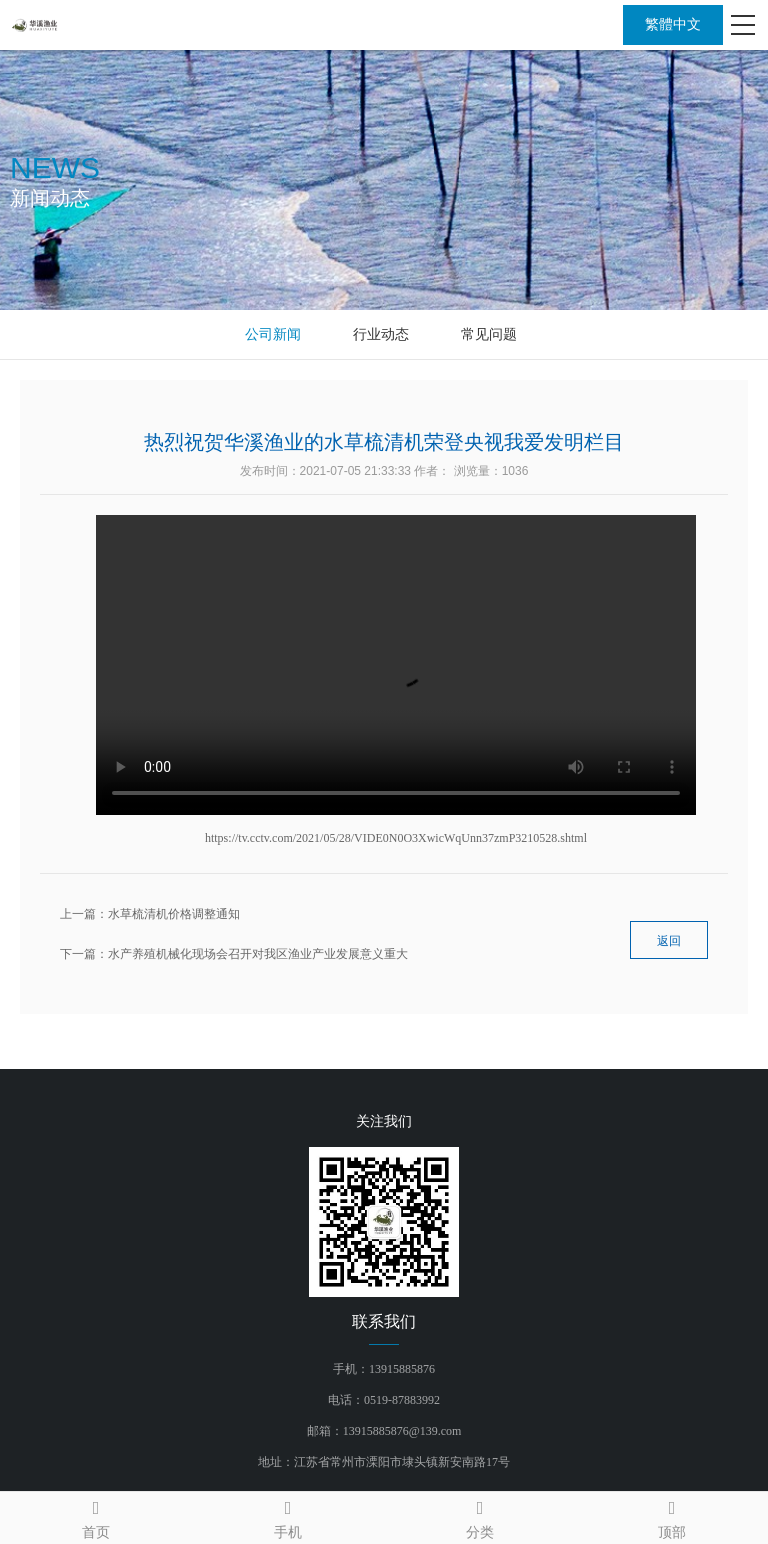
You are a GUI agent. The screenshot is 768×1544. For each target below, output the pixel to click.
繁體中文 (673, 24)
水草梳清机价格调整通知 (174, 914)
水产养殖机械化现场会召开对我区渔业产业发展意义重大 (258, 954)
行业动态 (381, 334)
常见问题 (489, 334)
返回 (669, 941)
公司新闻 (273, 334)
